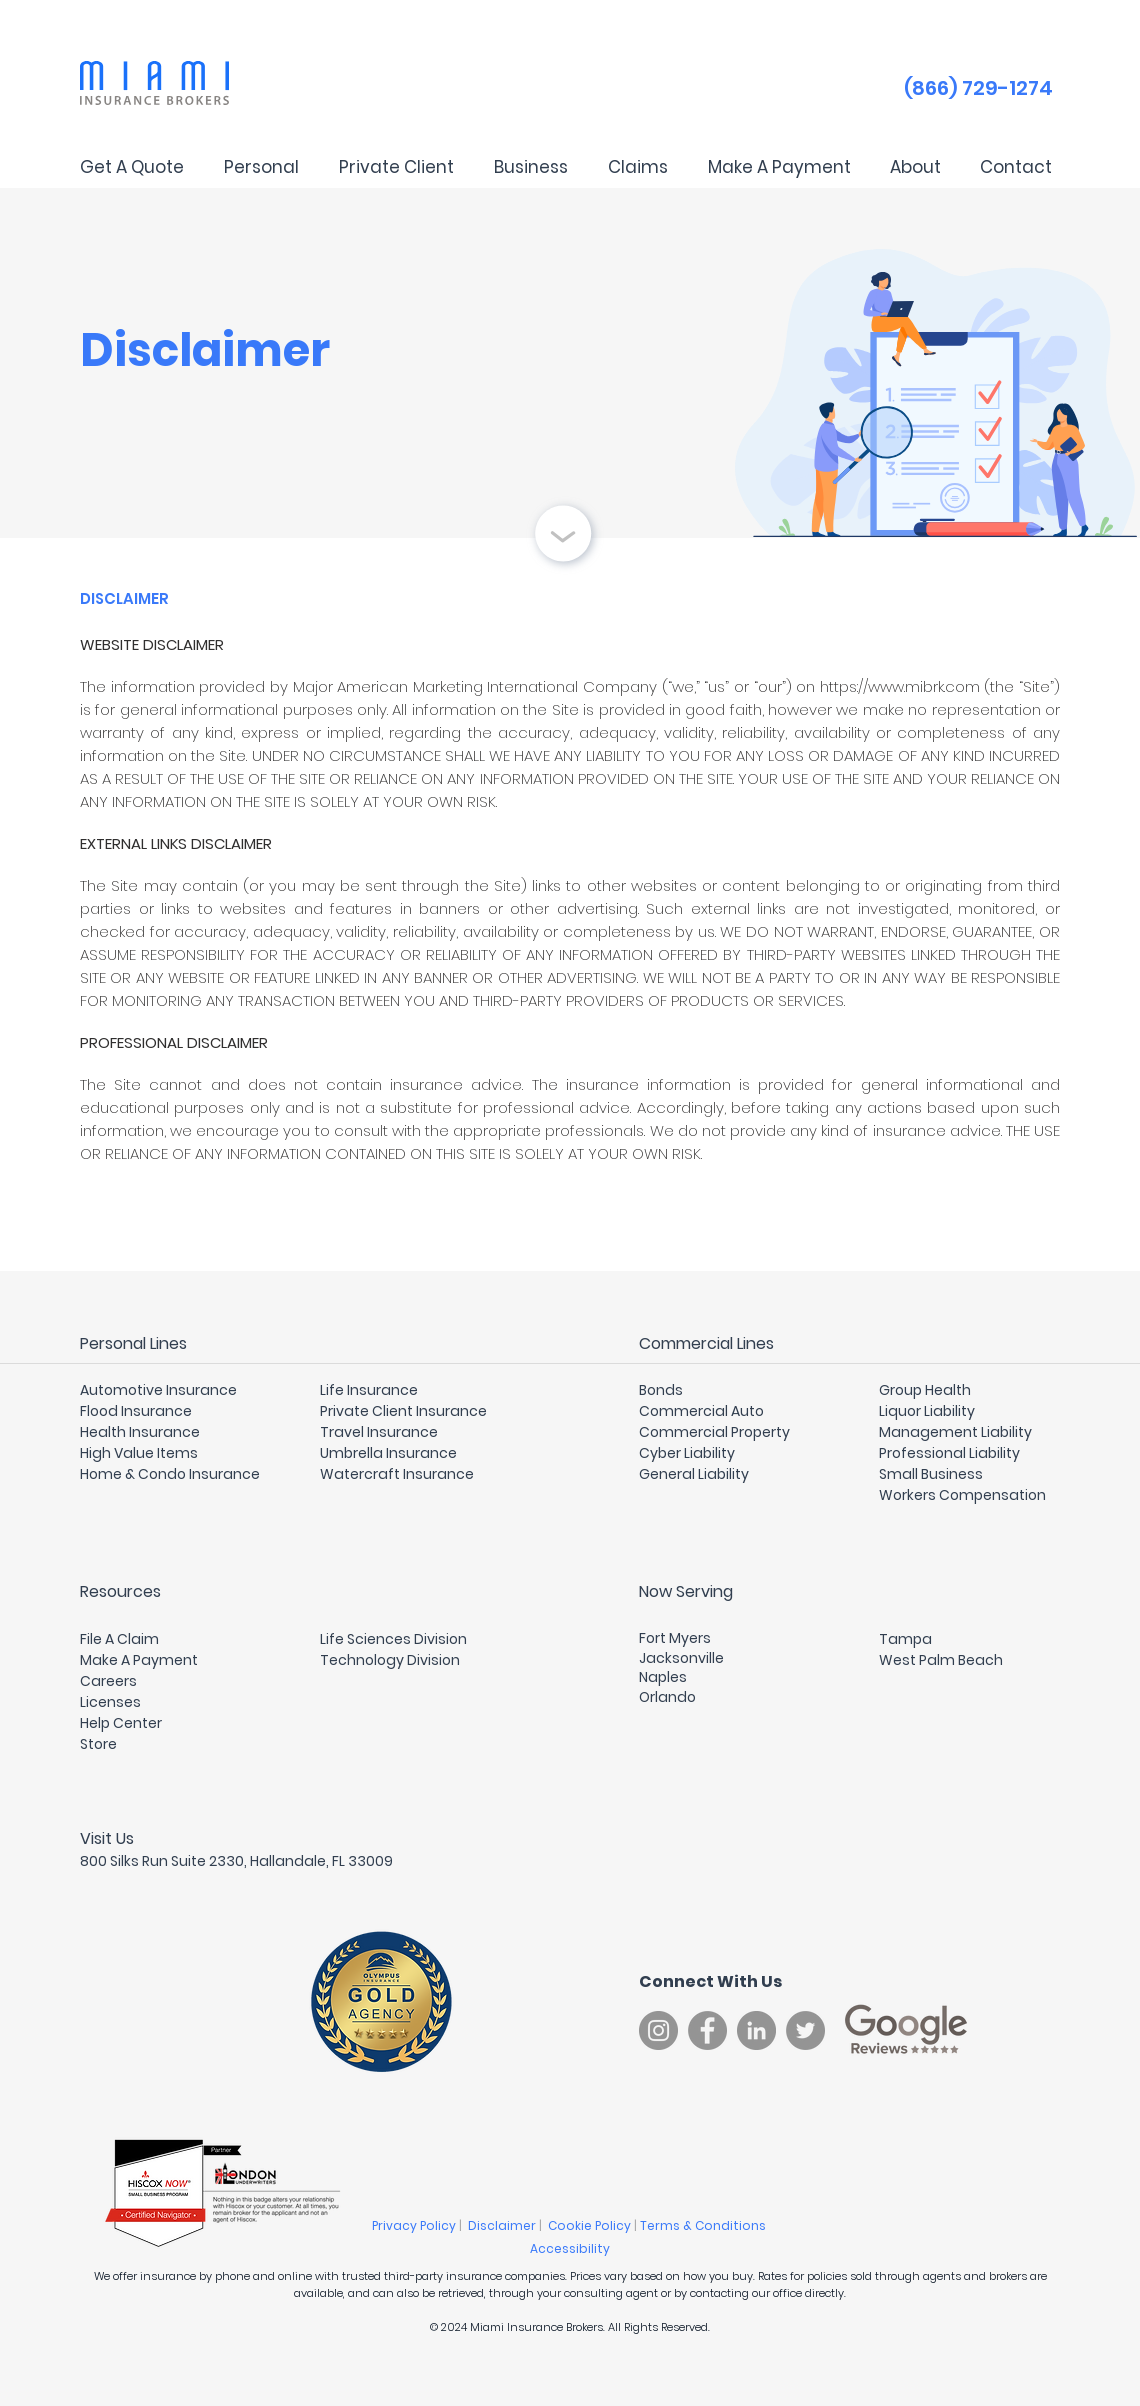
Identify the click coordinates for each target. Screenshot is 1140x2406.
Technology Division (390, 1660)
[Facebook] (707, 2030)
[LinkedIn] (756, 2030)
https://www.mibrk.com (900, 686)
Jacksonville (681, 1658)
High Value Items (139, 1453)
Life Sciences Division (393, 1639)
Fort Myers (675, 1638)
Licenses (110, 1702)
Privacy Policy (415, 2225)
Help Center (121, 1723)
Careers (108, 1681)
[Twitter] (805, 2030)
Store (98, 1744)
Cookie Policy (591, 2225)
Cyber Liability (687, 1453)
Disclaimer (503, 2225)
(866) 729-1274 (978, 88)
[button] (261, 167)
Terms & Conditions (704, 2225)
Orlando (667, 1697)
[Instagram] (658, 2030)
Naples (663, 1677)
